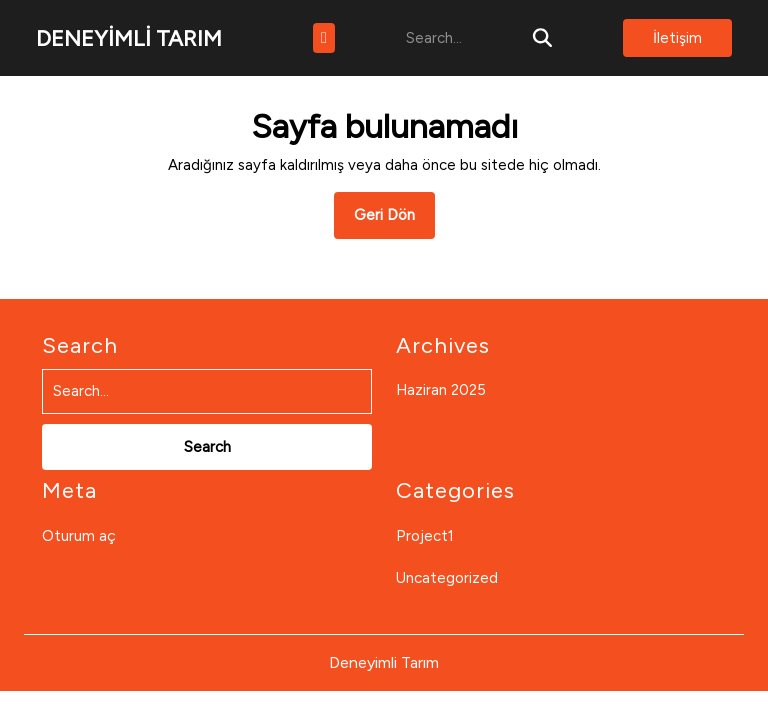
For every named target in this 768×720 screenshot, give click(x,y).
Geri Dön (394, 221)
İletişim (677, 38)
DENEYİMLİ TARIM (129, 38)
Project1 (425, 536)
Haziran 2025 (441, 390)
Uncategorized (447, 578)
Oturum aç (79, 536)
